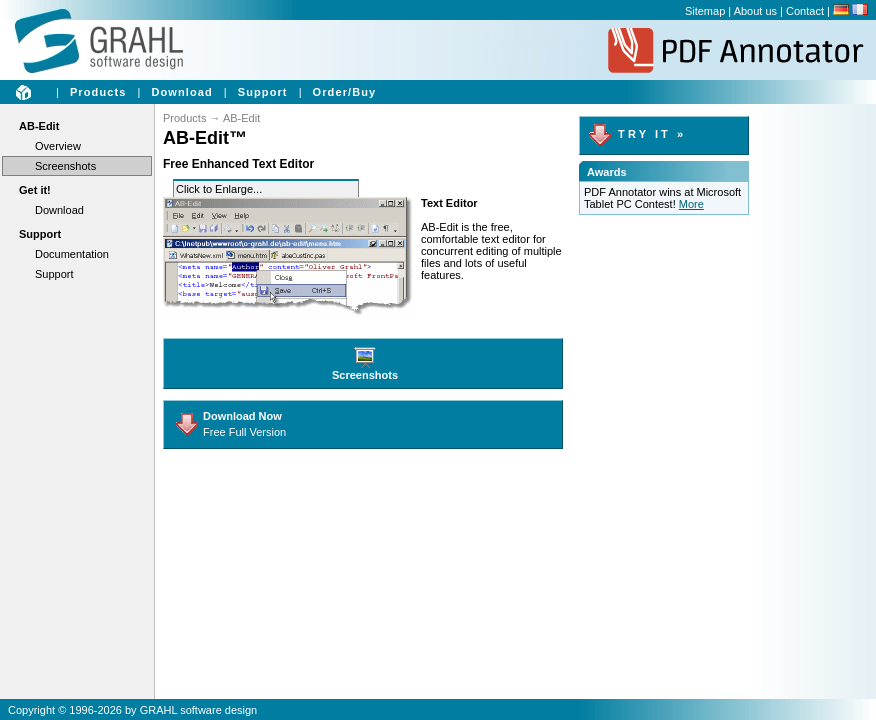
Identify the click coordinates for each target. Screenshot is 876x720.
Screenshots (65, 166)
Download (181, 92)
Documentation (72, 254)
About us (755, 11)
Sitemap (705, 11)
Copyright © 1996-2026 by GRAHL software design (132, 710)
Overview (58, 146)
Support (263, 92)
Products (98, 92)
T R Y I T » (635, 134)
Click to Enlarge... (219, 189)
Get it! (35, 190)
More (691, 204)
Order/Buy (345, 92)
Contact (805, 11)
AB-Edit (39, 126)
